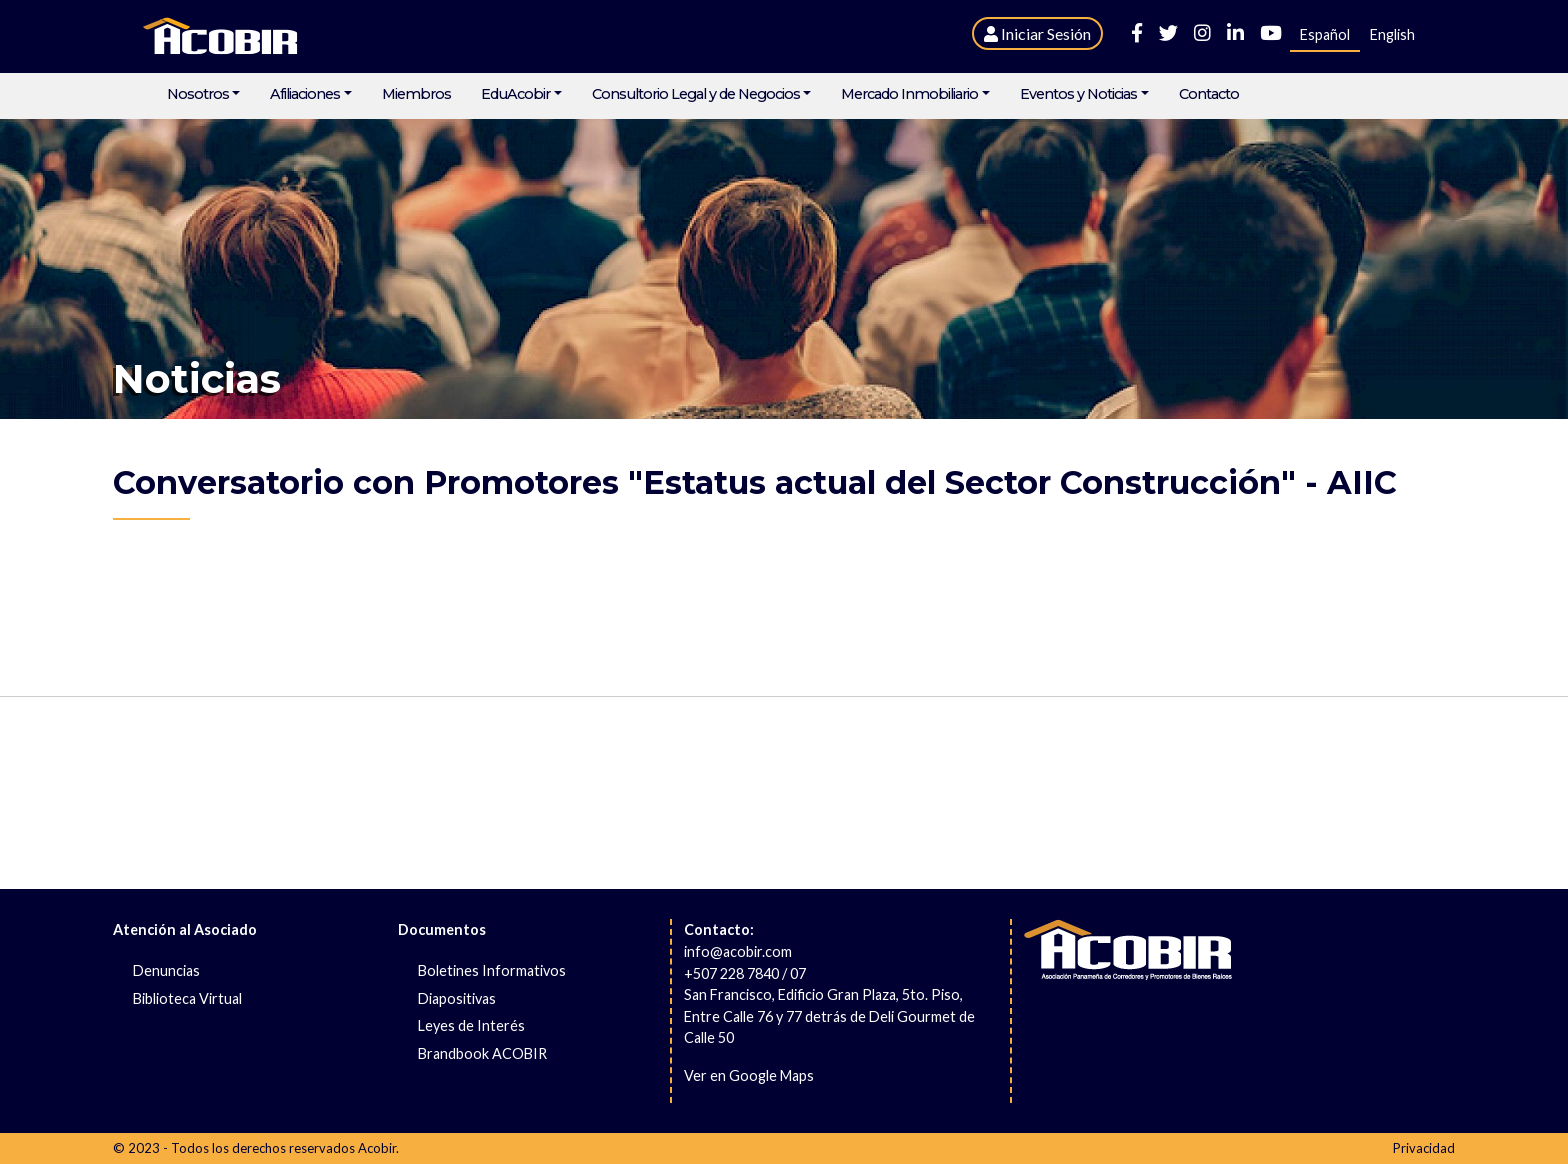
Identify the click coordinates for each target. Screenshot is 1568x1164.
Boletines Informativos (492, 970)
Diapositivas (457, 998)
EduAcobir (515, 94)
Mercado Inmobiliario (909, 94)
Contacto (1209, 94)
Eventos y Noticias (1078, 94)
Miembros (416, 94)
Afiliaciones (305, 94)
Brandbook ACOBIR (482, 1053)
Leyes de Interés (471, 1025)
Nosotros (198, 94)
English (1392, 34)
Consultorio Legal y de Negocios (696, 94)
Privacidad (1424, 1148)
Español (1325, 34)
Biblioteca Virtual (187, 998)
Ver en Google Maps (749, 1075)
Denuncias (166, 970)
